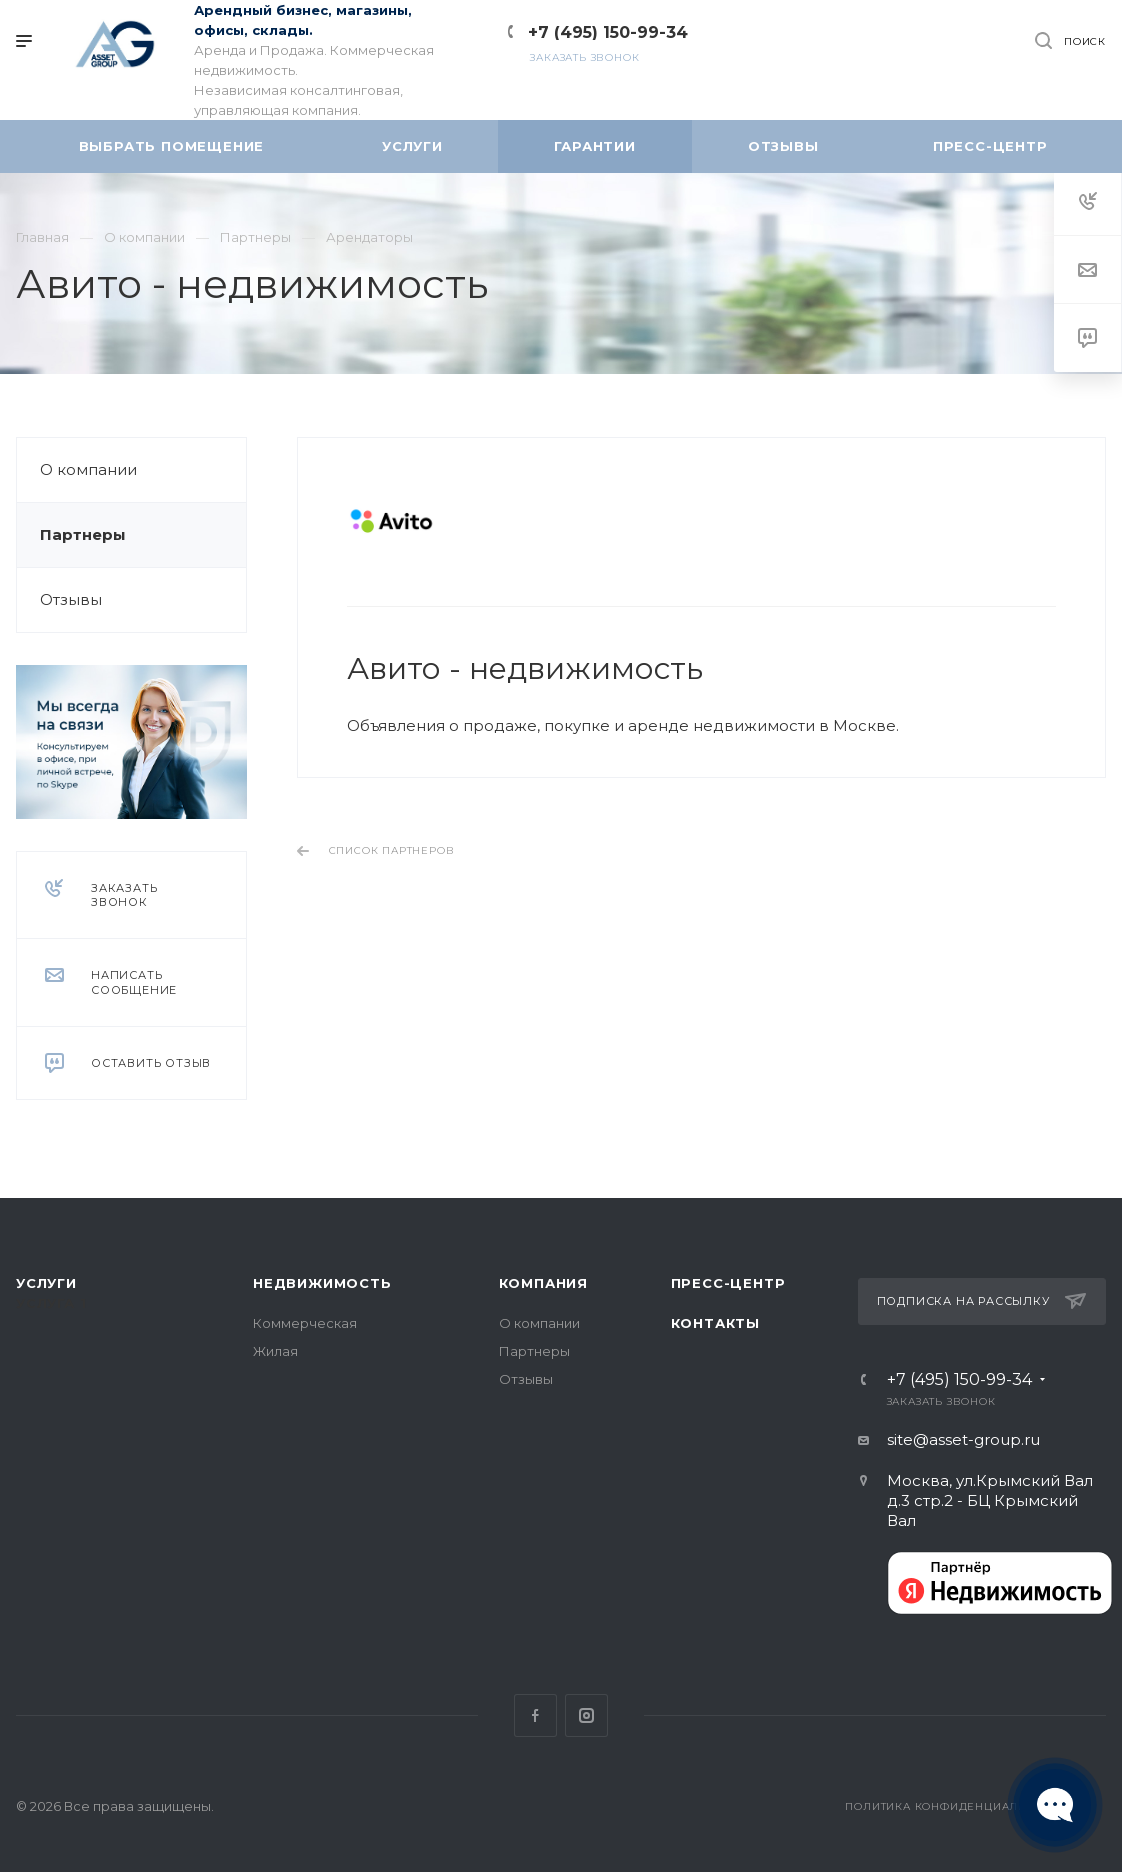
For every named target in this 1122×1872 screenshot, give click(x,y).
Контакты (715, 1323)
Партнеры (83, 534)
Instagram (586, 1715)
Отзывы (71, 599)
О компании (88, 469)
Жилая (275, 1351)
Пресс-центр (728, 1283)
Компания (543, 1283)
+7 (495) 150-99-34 (608, 32)
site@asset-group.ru (963, 1439)
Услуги (46, 1283)
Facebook (535, 1715)
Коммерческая (305, 1323)
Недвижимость (322, 1283)
